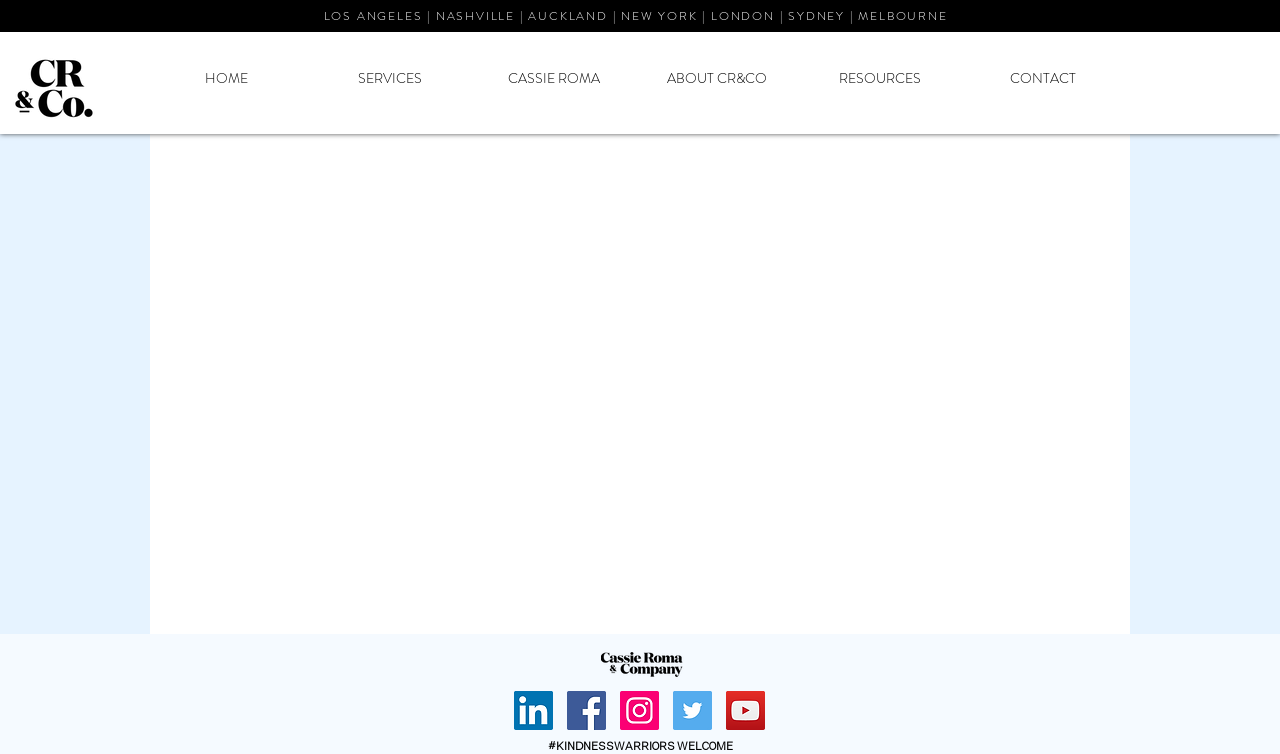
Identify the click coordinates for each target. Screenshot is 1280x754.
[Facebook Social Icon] (586, 710)
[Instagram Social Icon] (639, 710)
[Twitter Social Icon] (692, 710)
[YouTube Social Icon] (745, 710)
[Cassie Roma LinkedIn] (533, 710)
